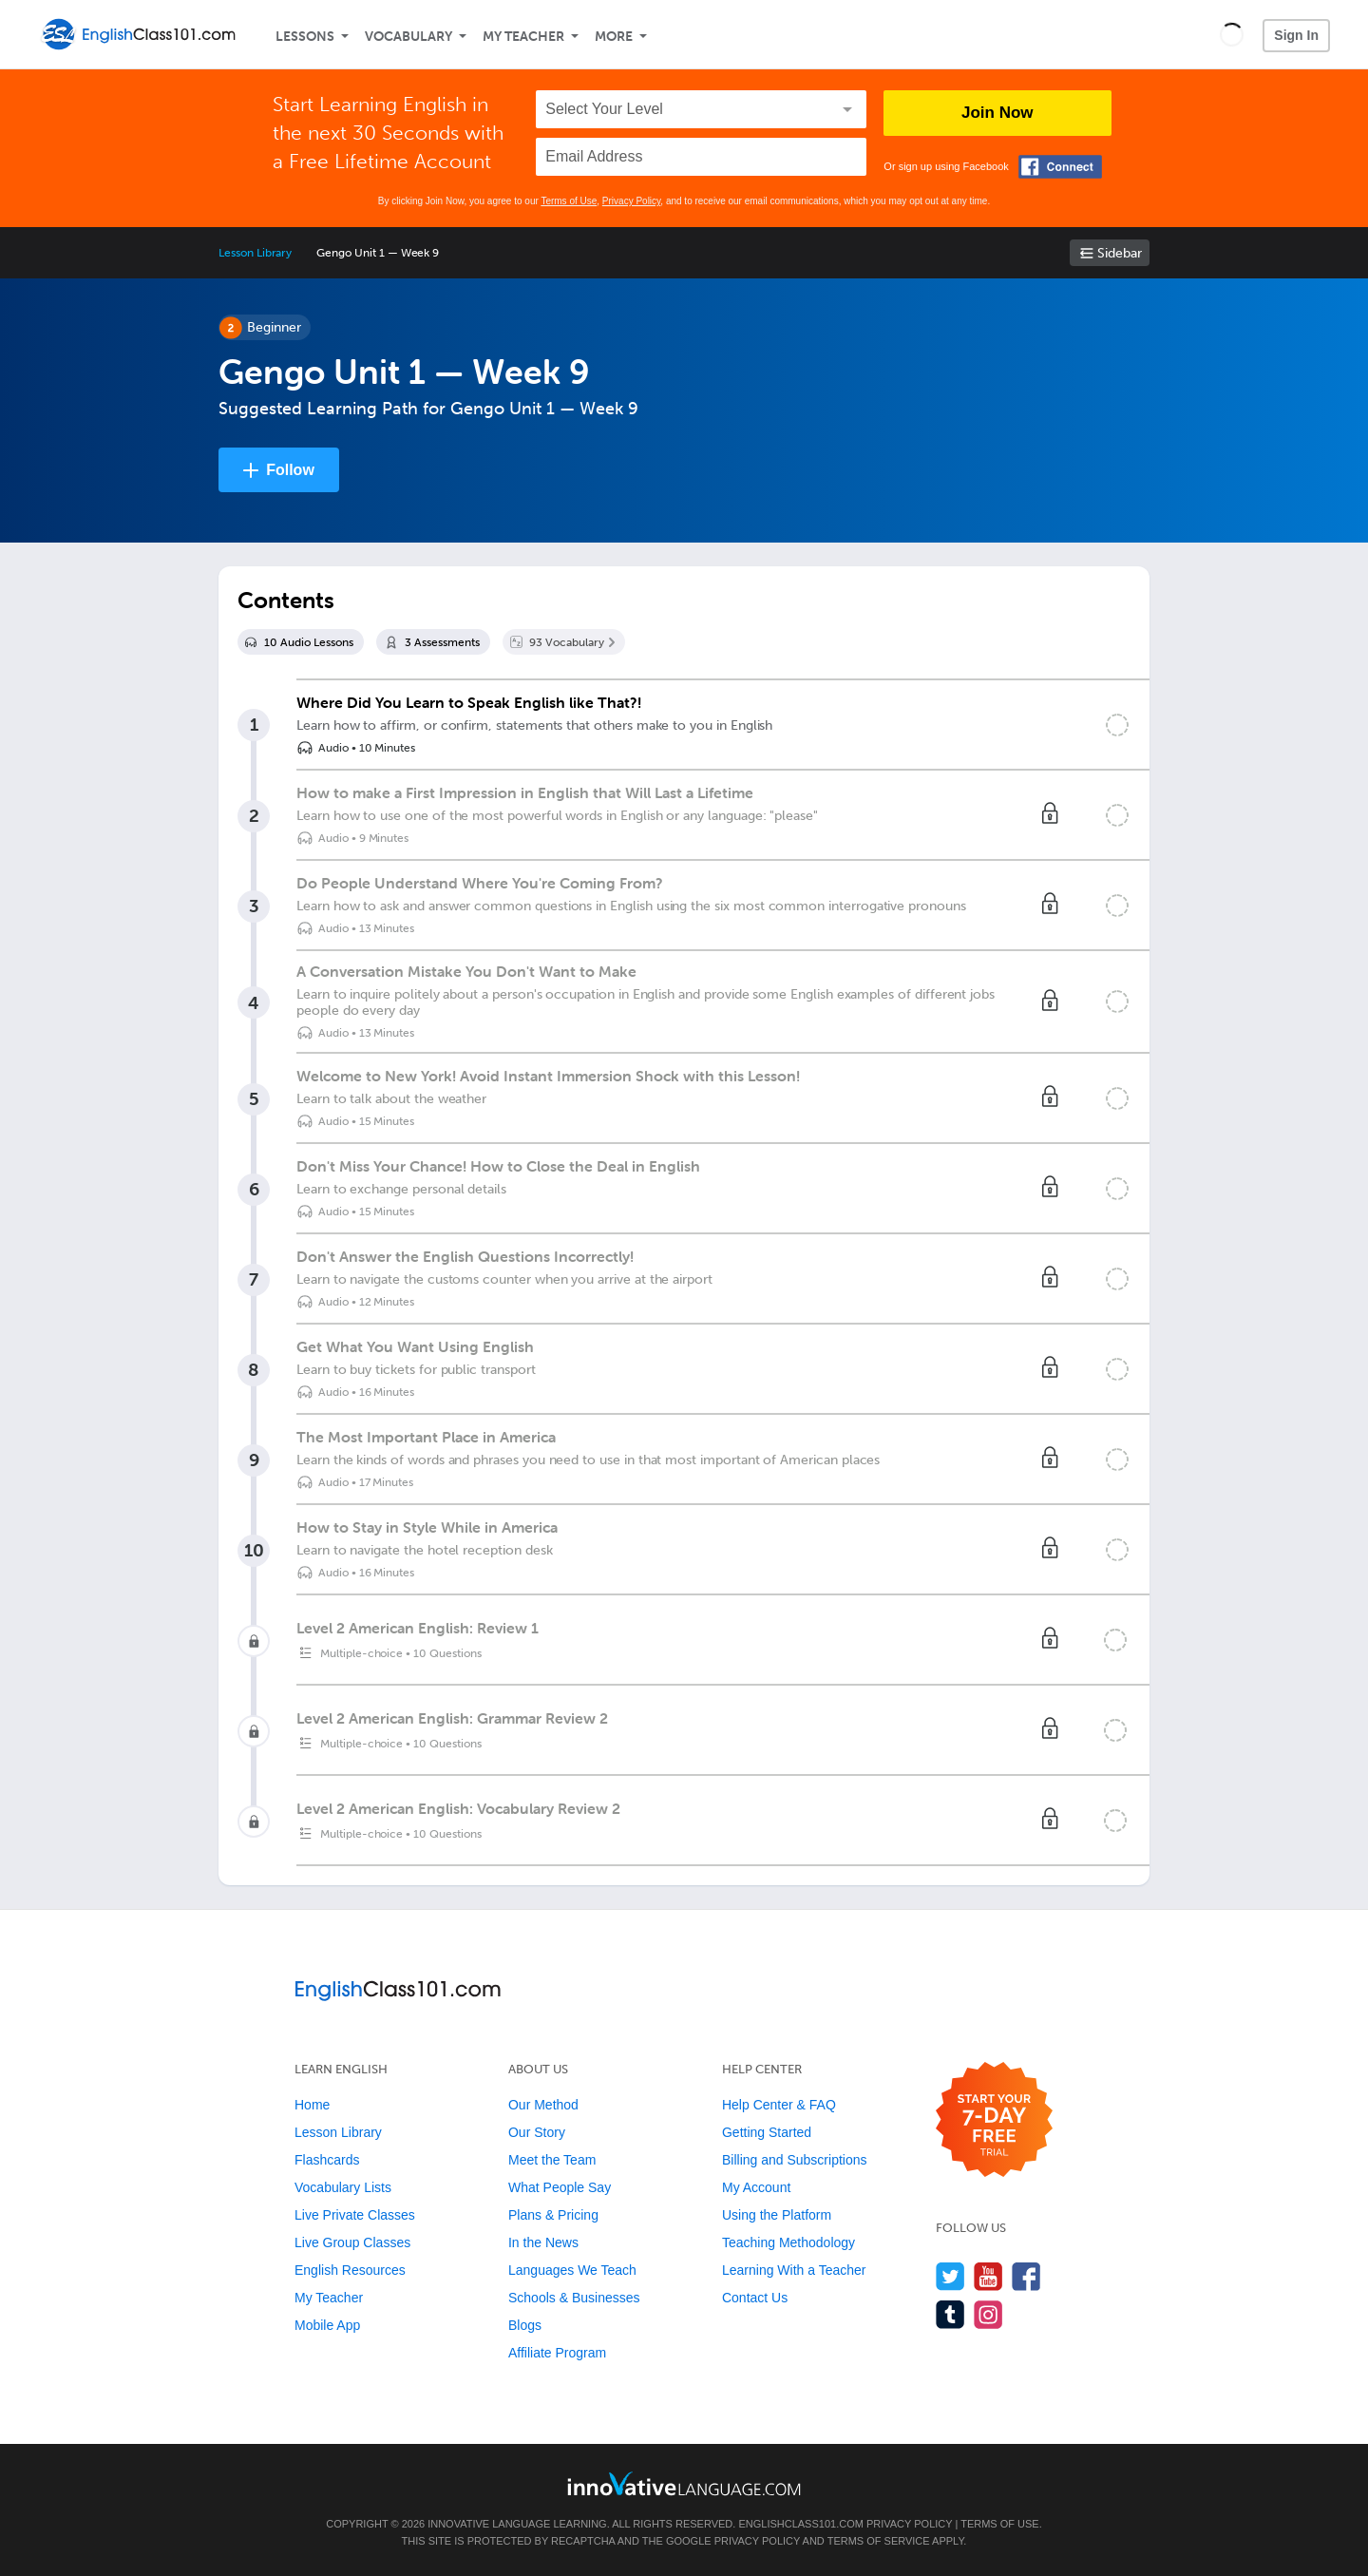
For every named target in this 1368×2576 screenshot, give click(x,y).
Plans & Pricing (553, 2215)
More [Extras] (614, 37)
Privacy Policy (631, 201)
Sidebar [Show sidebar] (1119, 253)
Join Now (997, 113)
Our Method (543, 2104)
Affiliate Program (557, 2352)
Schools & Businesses (574, 2297)
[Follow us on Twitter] (950, 2276)
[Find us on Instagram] (988, 2314)
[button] (1231, 34)
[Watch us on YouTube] (988, 2276)
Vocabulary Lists (342, 2187)
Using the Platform (776, 2215)
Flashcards (326, 2159)
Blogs (525, 2325)
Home (312, 2104)
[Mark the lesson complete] (1117, 725)
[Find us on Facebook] (1026, 2276)
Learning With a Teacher (794, 2270)
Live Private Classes (354, 2215)
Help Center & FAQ (779, 2104)
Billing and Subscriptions (794, 2159)
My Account (756, 2187)
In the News (543, 2242)
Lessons (305, 37)
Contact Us (755, 2297)
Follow (290, 470)
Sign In (1296, 35)
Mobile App (327, 2325)
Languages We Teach (572, 2270)
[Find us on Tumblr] (950, 2314)
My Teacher (523, 37)
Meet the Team (552, 2159)
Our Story (536, 2132)
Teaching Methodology (788, 2242)
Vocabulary (408, 37)
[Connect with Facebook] (1060, 167)
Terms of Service (878, 2541)
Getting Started (766, 2132)
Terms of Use (569, 201)
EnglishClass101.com (800, 2523)
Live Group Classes (352, 2242)
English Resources (350, 2270)
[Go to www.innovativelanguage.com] (684, 2483)
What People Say (559, 2187)
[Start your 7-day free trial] (994, 2120)
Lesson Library (255, 252)
